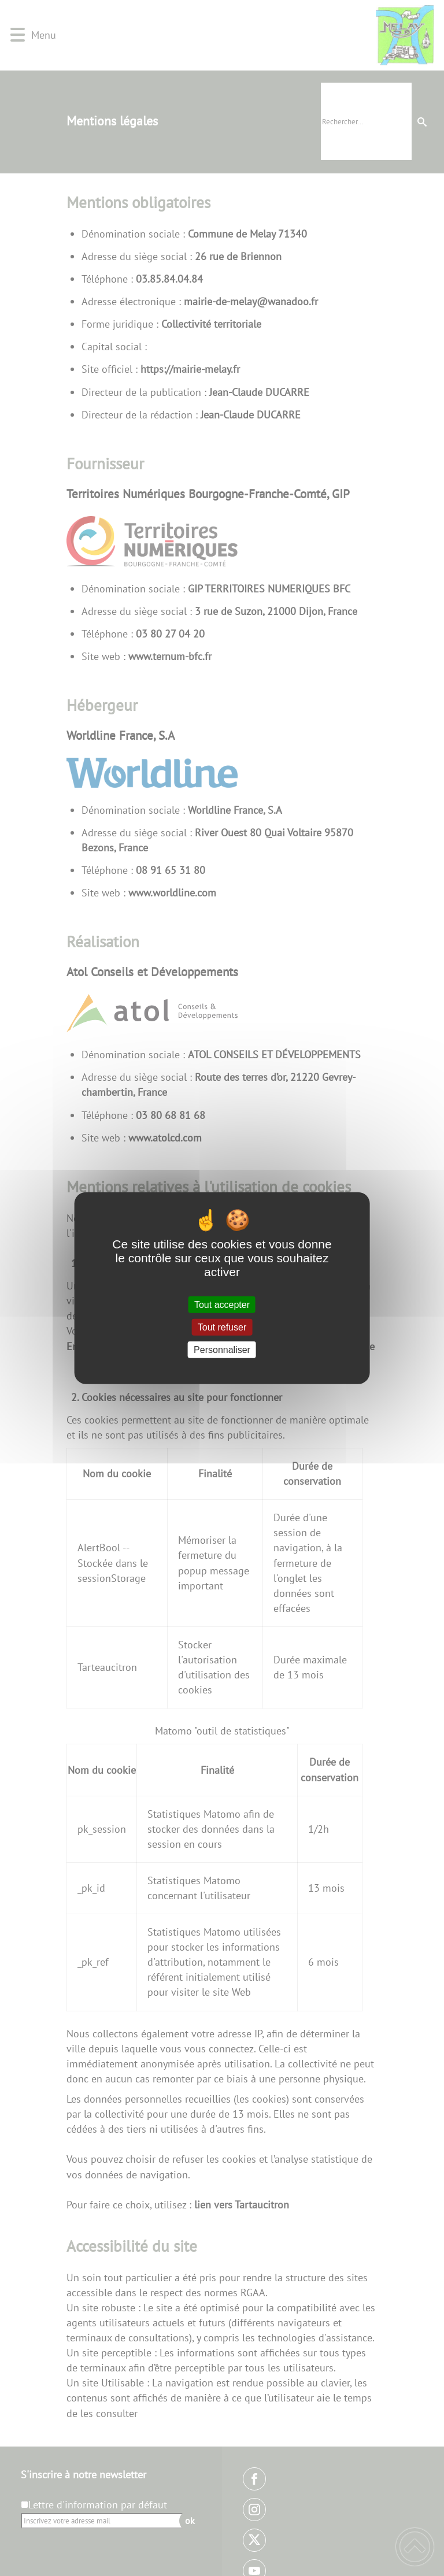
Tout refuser (222, 1327)
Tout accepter (222, 1304)
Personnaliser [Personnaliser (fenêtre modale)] (222, 1350)
